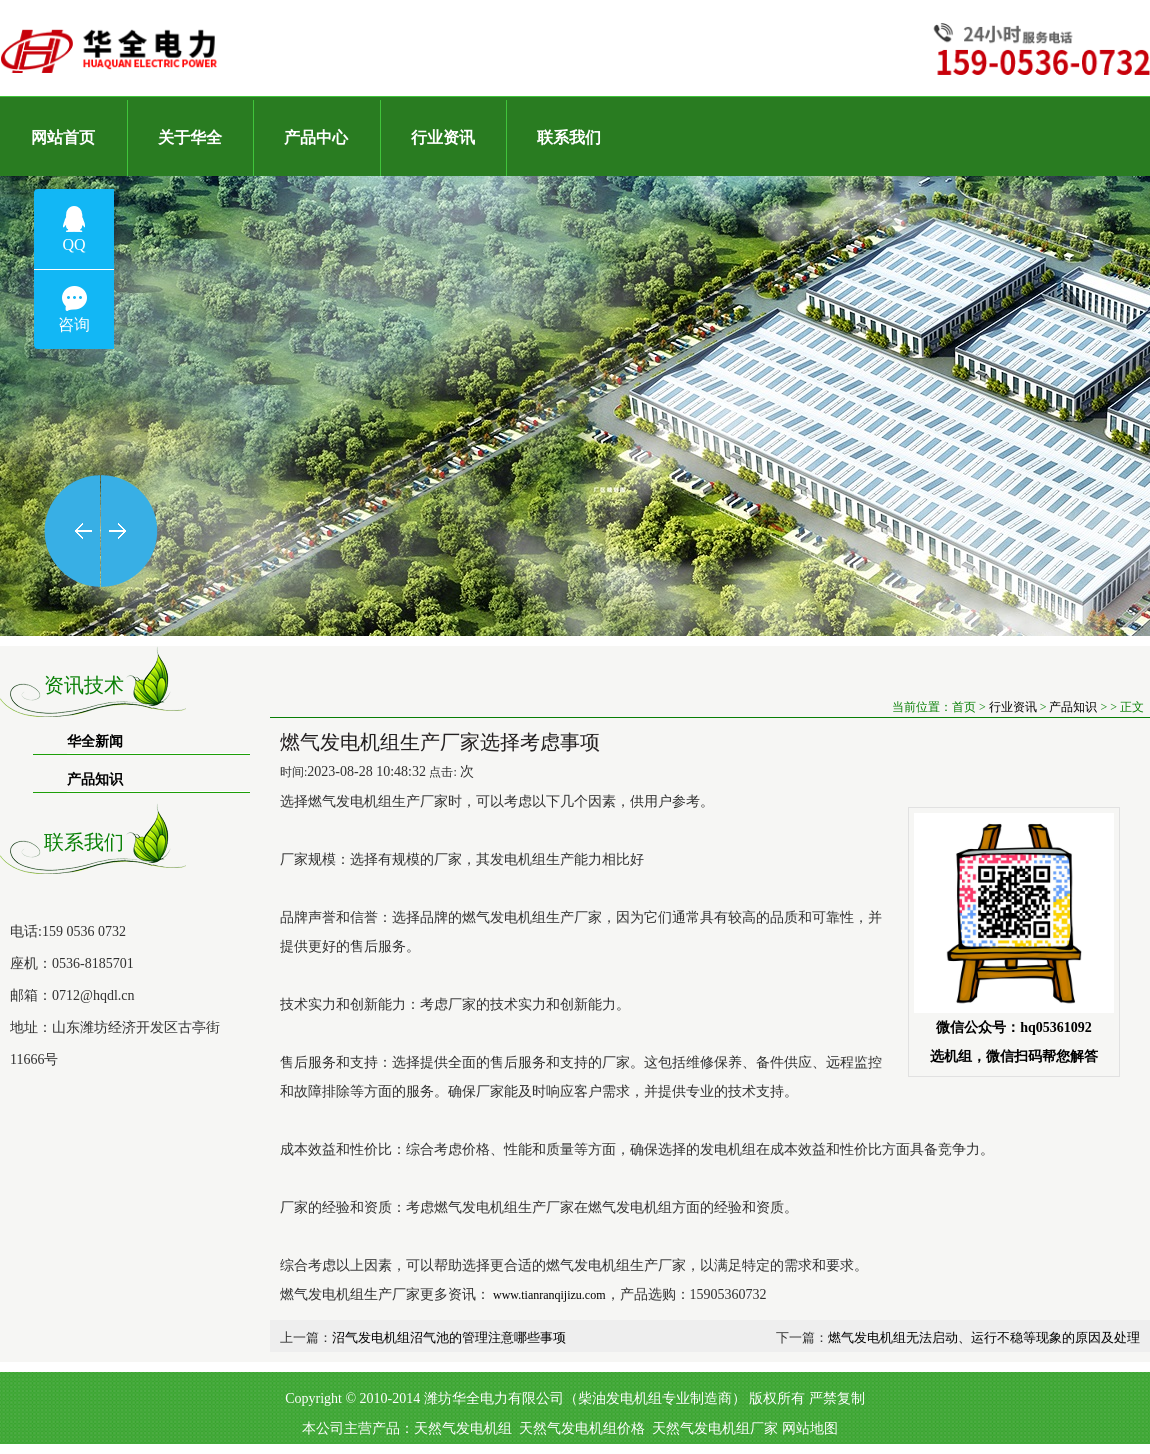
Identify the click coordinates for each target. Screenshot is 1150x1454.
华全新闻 (95, 741)
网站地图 (810, 1428)
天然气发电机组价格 (582, 1428)
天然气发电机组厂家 (715, 1428)
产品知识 (95, 779)
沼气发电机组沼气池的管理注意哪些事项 (449, 1337)
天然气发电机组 (463, 1428)
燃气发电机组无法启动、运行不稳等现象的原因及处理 (984, 1337)
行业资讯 (1013, 707)
